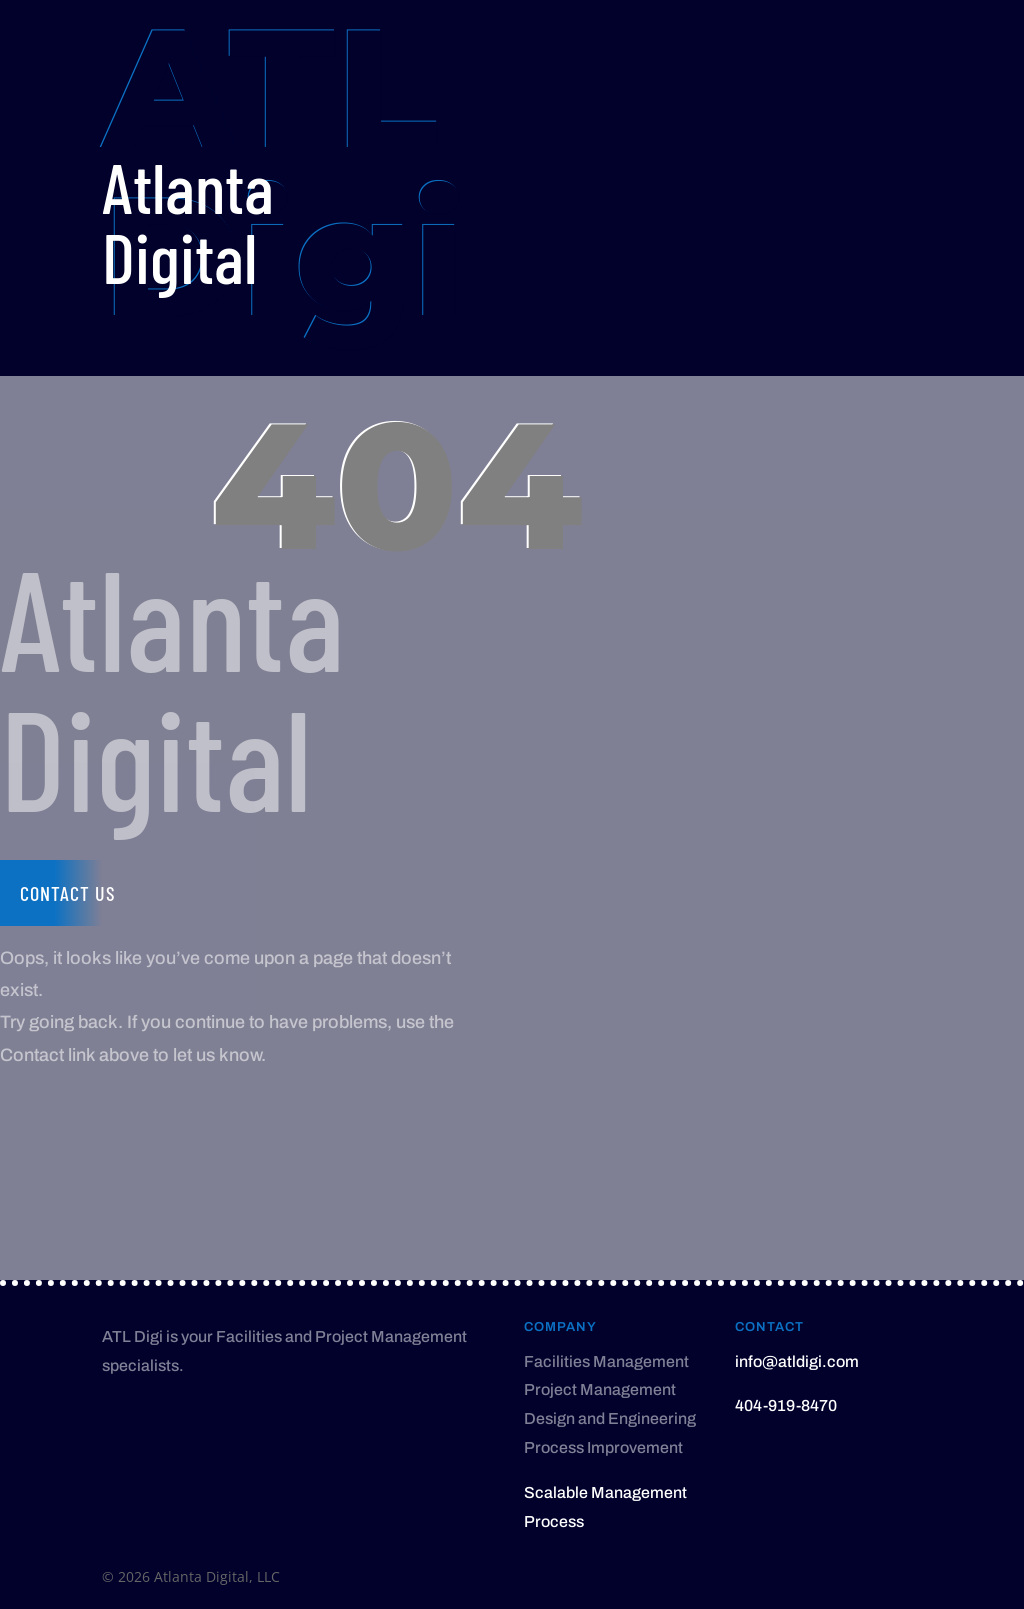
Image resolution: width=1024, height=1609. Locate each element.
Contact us (68, 893)
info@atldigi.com (797, 1361)
